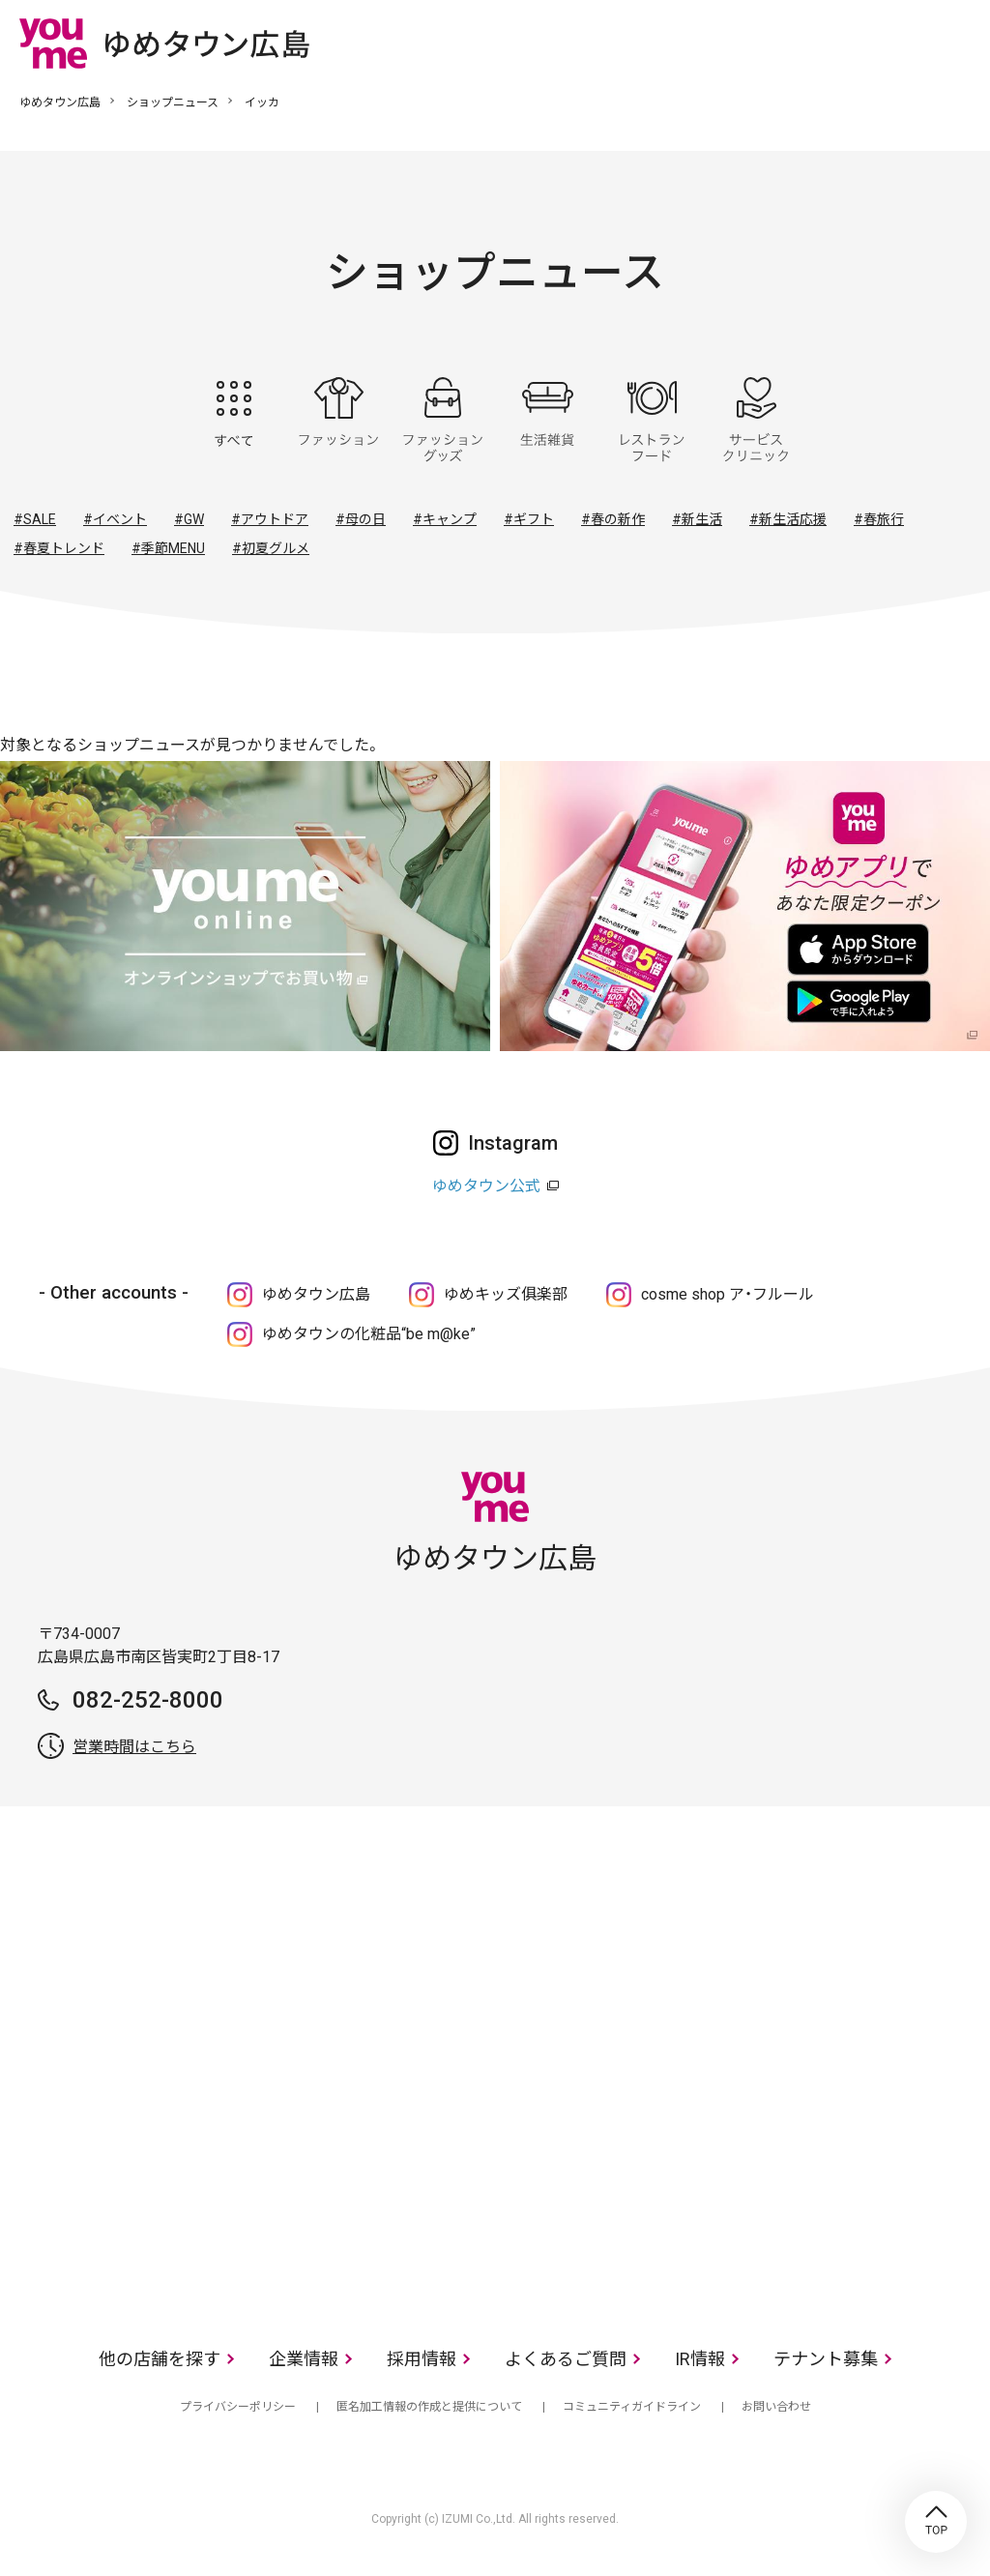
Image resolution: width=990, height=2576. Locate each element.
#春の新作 (613, 519)
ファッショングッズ (442, 419)
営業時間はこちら (134, 1747)
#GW (189, 519)
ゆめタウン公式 (486, 1186)
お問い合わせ (776, 2407)
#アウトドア (269, 519)
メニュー (956, 42)
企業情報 (303, 2359)
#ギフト (529, 519)
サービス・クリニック (756, 419)
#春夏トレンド (59, 548)
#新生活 (697, 519)
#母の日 (360, 519)
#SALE (35, 519)
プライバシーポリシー (238, 2407)
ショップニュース (172, 102)
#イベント (115, 519)
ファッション (338, 419)
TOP (936, 2522)
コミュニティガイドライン (632, 2407)
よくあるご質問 (565, 2359)
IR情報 (700, 2359)
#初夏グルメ (270, 548)
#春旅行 (879, 519)
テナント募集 (825, 2359)
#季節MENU (168, 548)
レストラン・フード (651, 419)
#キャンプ (445, 519)
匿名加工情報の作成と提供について (429, 2407)
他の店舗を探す (159, 2359)
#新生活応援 (788, 519)
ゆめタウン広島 (60, 102)
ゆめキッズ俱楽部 (506, 1294)
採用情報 (421, 2359)
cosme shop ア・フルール (727, 1294)
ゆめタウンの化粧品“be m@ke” (369, 1334)
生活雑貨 (547, 419)
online (898, 42)
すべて (234, 419)
